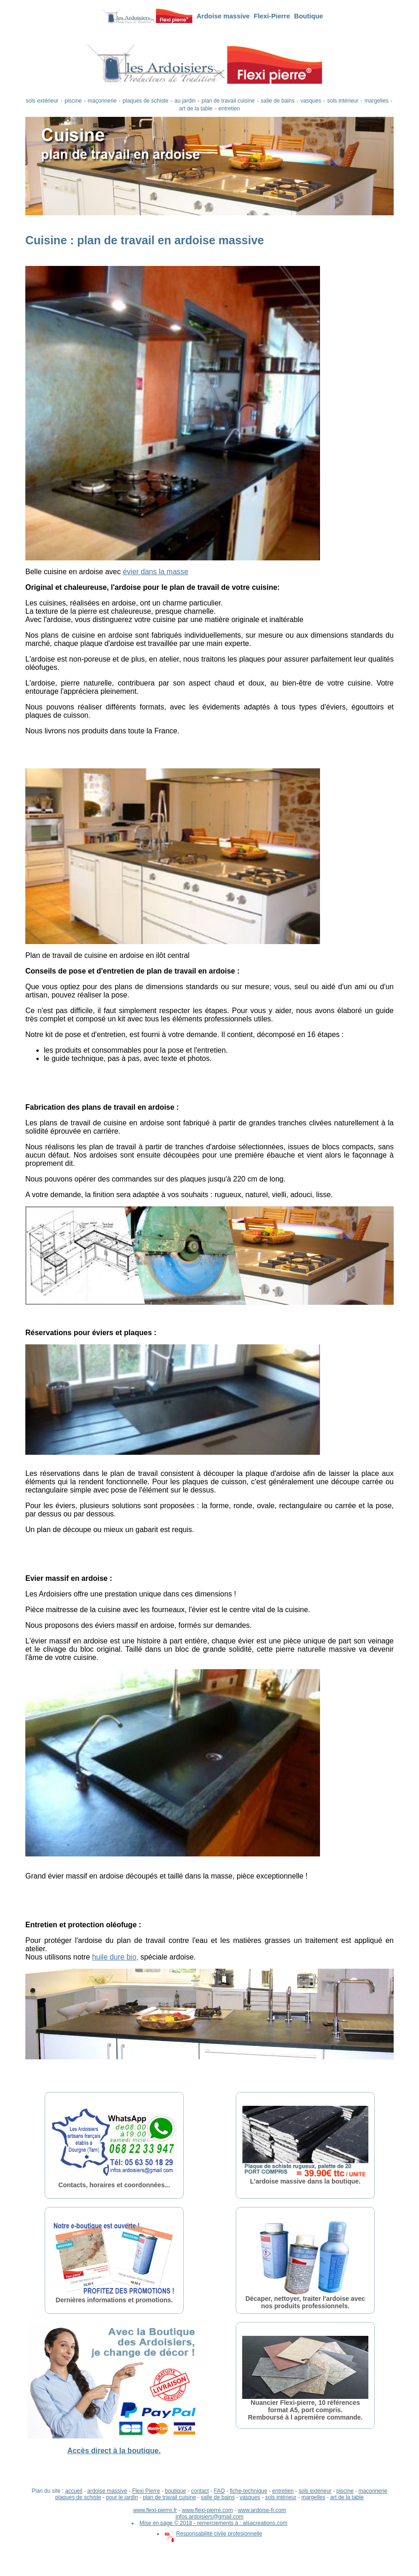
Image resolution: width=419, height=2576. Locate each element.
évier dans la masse (155, 572)
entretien (229, 108)
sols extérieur (42, 101)
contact (200, 2491)
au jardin (185, 101)
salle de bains (277, 101)
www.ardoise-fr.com (262, 2510)
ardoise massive (107, 2491)
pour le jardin (122, 2497)
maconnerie (373, 2491)
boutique (175, 2491)
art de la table (196, 108)
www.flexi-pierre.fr (155, 2510)
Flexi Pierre (146, 2491)
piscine (72, 101)
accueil (73, 2491)
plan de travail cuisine (228, 101)
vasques (311, 101)
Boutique (308, 16)
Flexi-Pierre (272, 16)
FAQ (219, 2491)
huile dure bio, (115, 1957)
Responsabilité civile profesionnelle (213, 2533)
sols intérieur (342, 101)
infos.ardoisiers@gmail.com (209, 2516)
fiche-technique (248, 2491)
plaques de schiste (145, 101)
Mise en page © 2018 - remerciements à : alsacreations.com (213, 2523)
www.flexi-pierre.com (207, 2510)
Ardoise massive (223, 16)
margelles (377, 101)
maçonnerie (102, 101)
